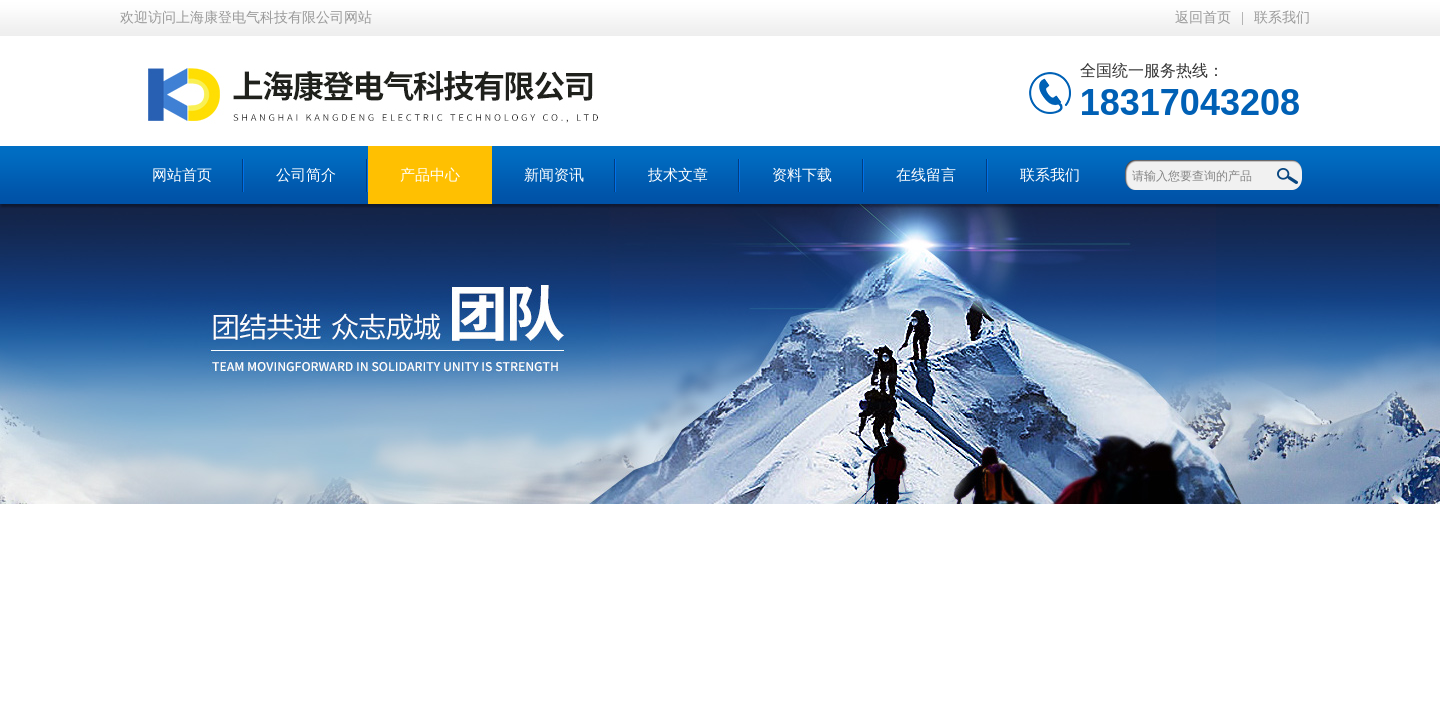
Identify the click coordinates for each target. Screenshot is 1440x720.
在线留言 (926, 175)
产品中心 (430, 175)
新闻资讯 (554, 175)
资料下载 (802, 175)
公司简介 (306, 175)
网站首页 (182, 175)
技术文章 (678, 175)
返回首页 (1203, 17)
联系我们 (1282, 17)
